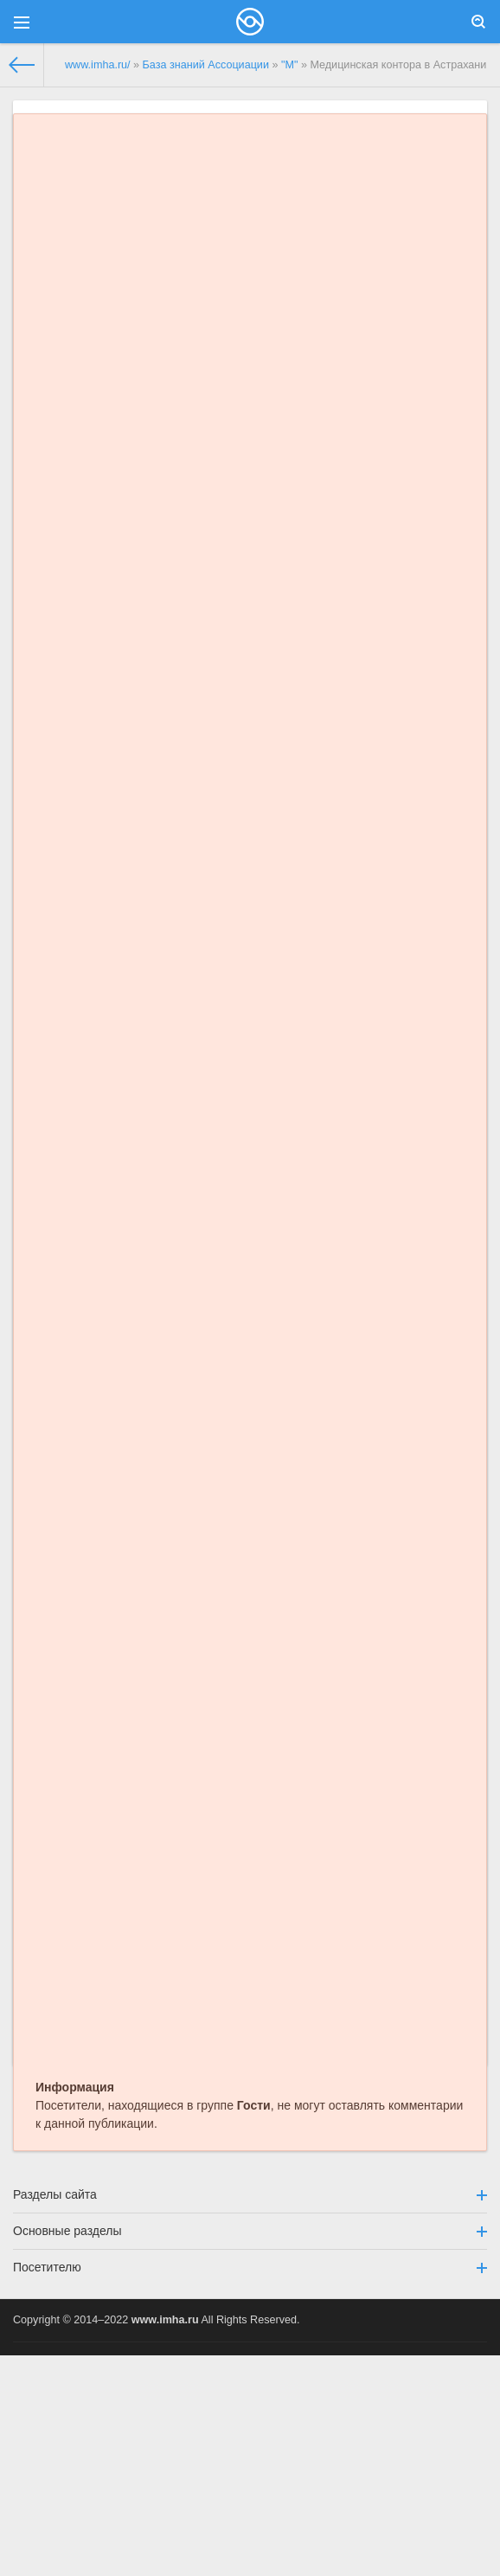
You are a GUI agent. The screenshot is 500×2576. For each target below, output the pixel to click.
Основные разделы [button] (250, 2231)
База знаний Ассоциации (206, 65)
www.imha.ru (165, 2320)
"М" (289, 65)
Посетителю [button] (250, 2267)
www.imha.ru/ (98, 65)
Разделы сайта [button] (250, 2194)
